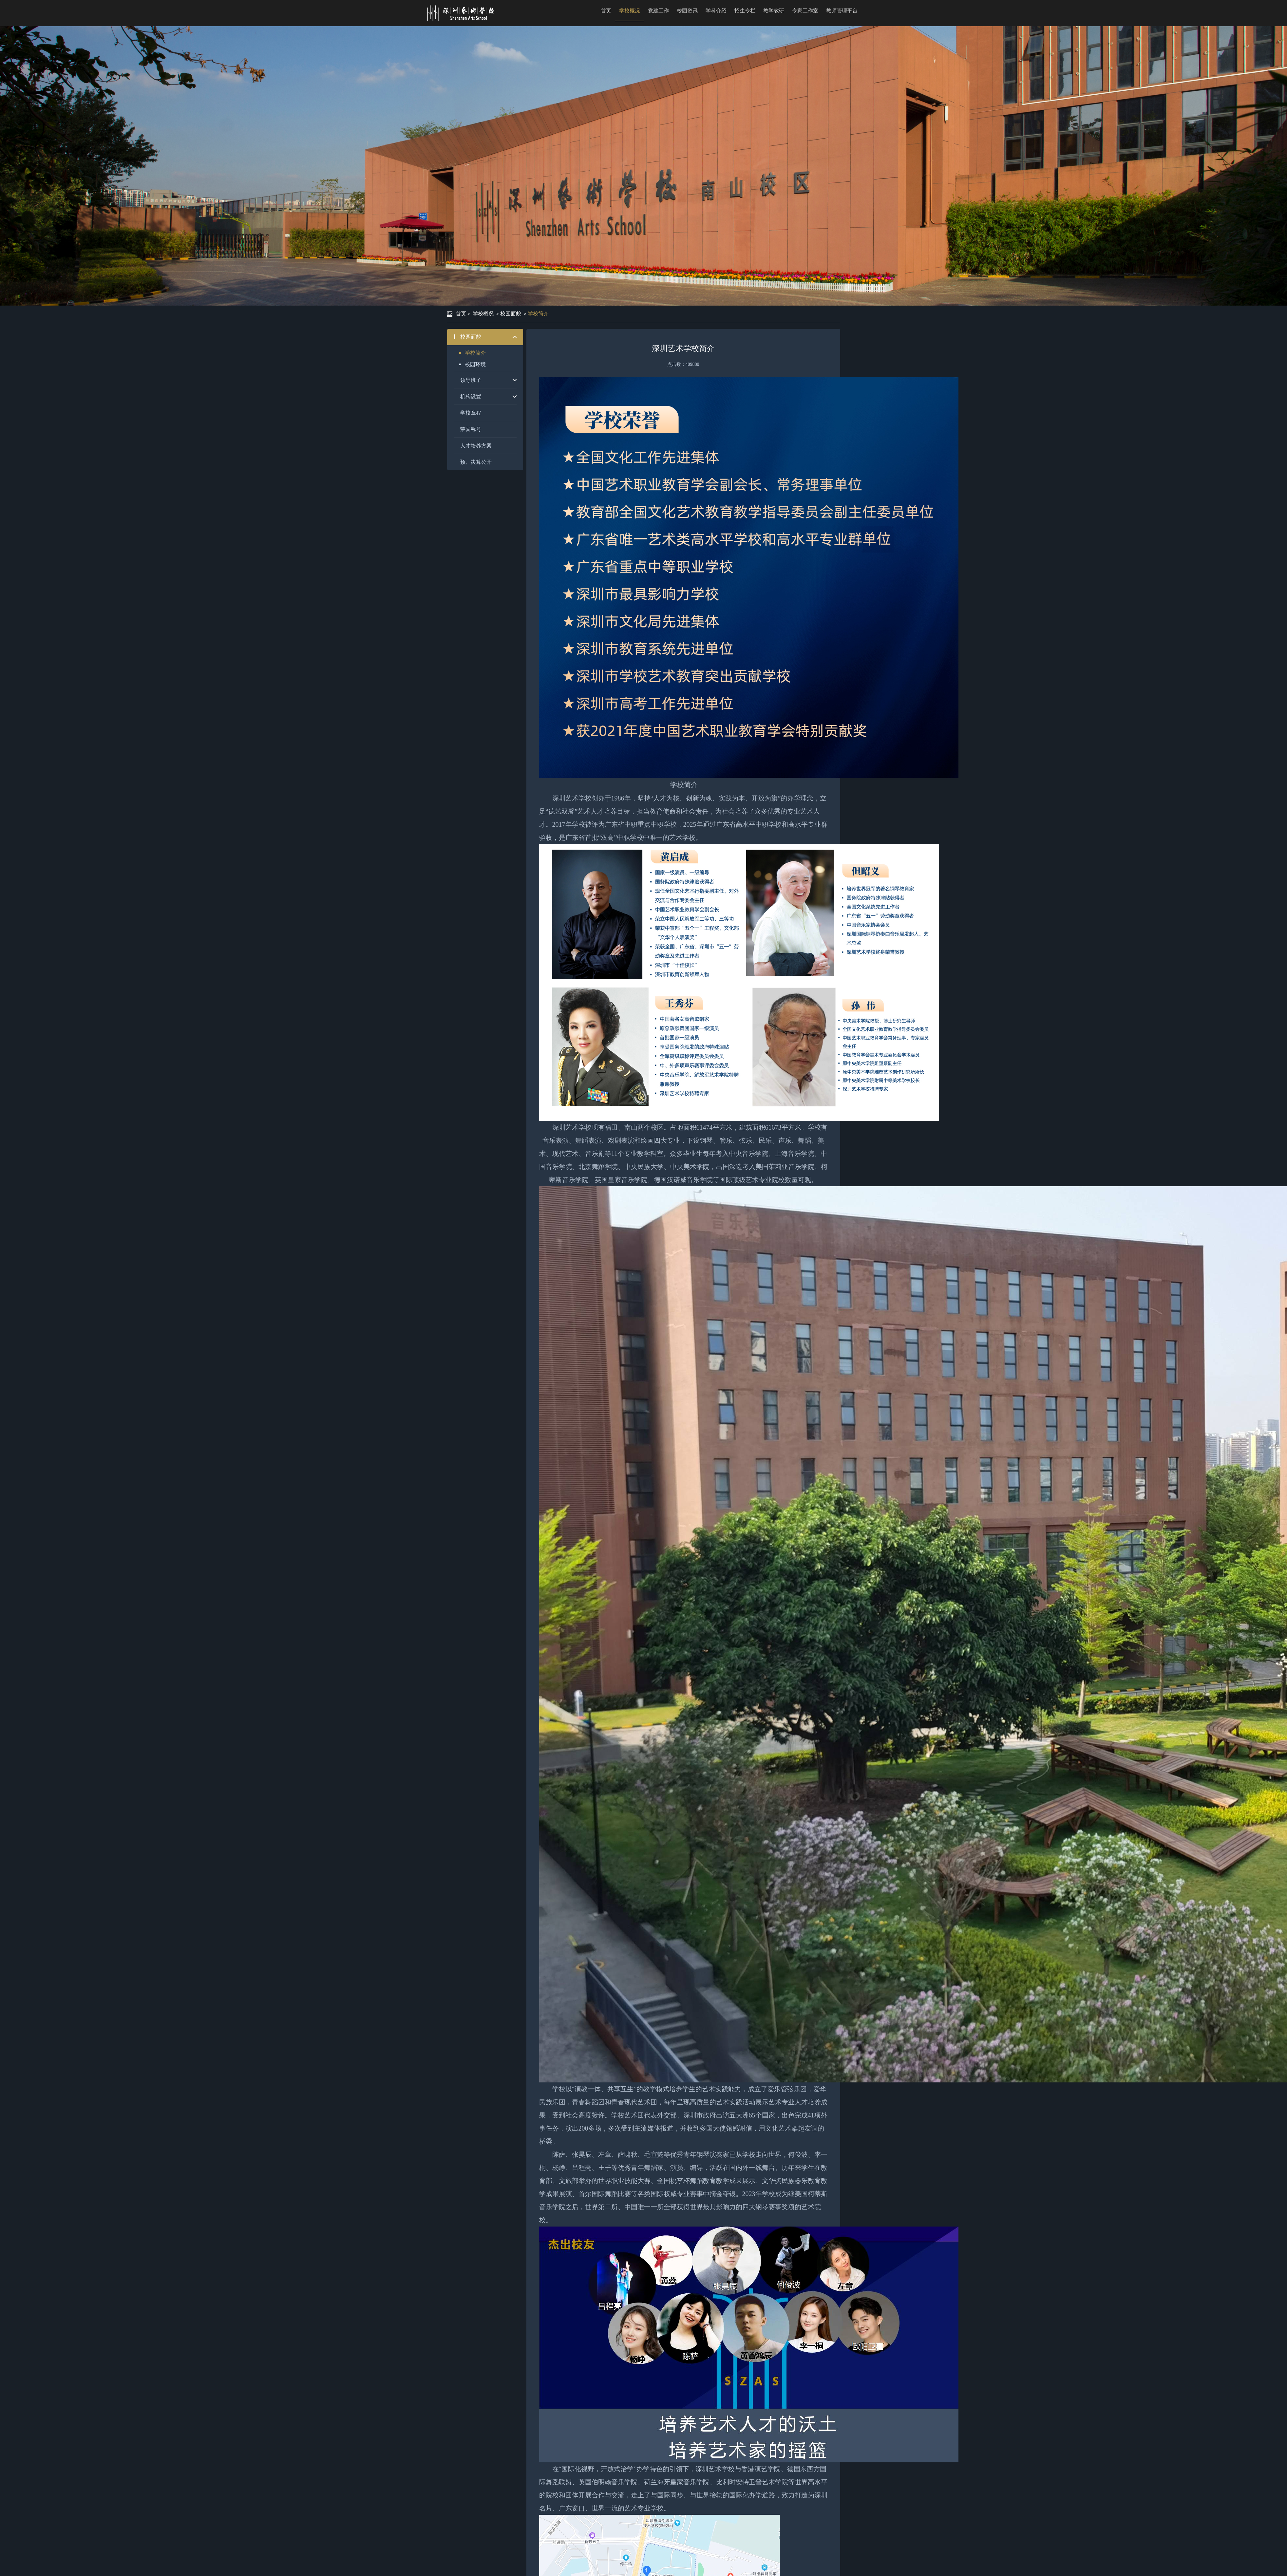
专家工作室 (805, 10)
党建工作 (658, 10)
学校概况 (629, 10)
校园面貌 (510, 313)
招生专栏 (744, 10)
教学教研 (773, 10)
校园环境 (475, 364)
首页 (606, 10)
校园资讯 (687, 10)
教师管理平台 (842, 10)
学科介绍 (716, 10)
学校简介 (538, 313)
